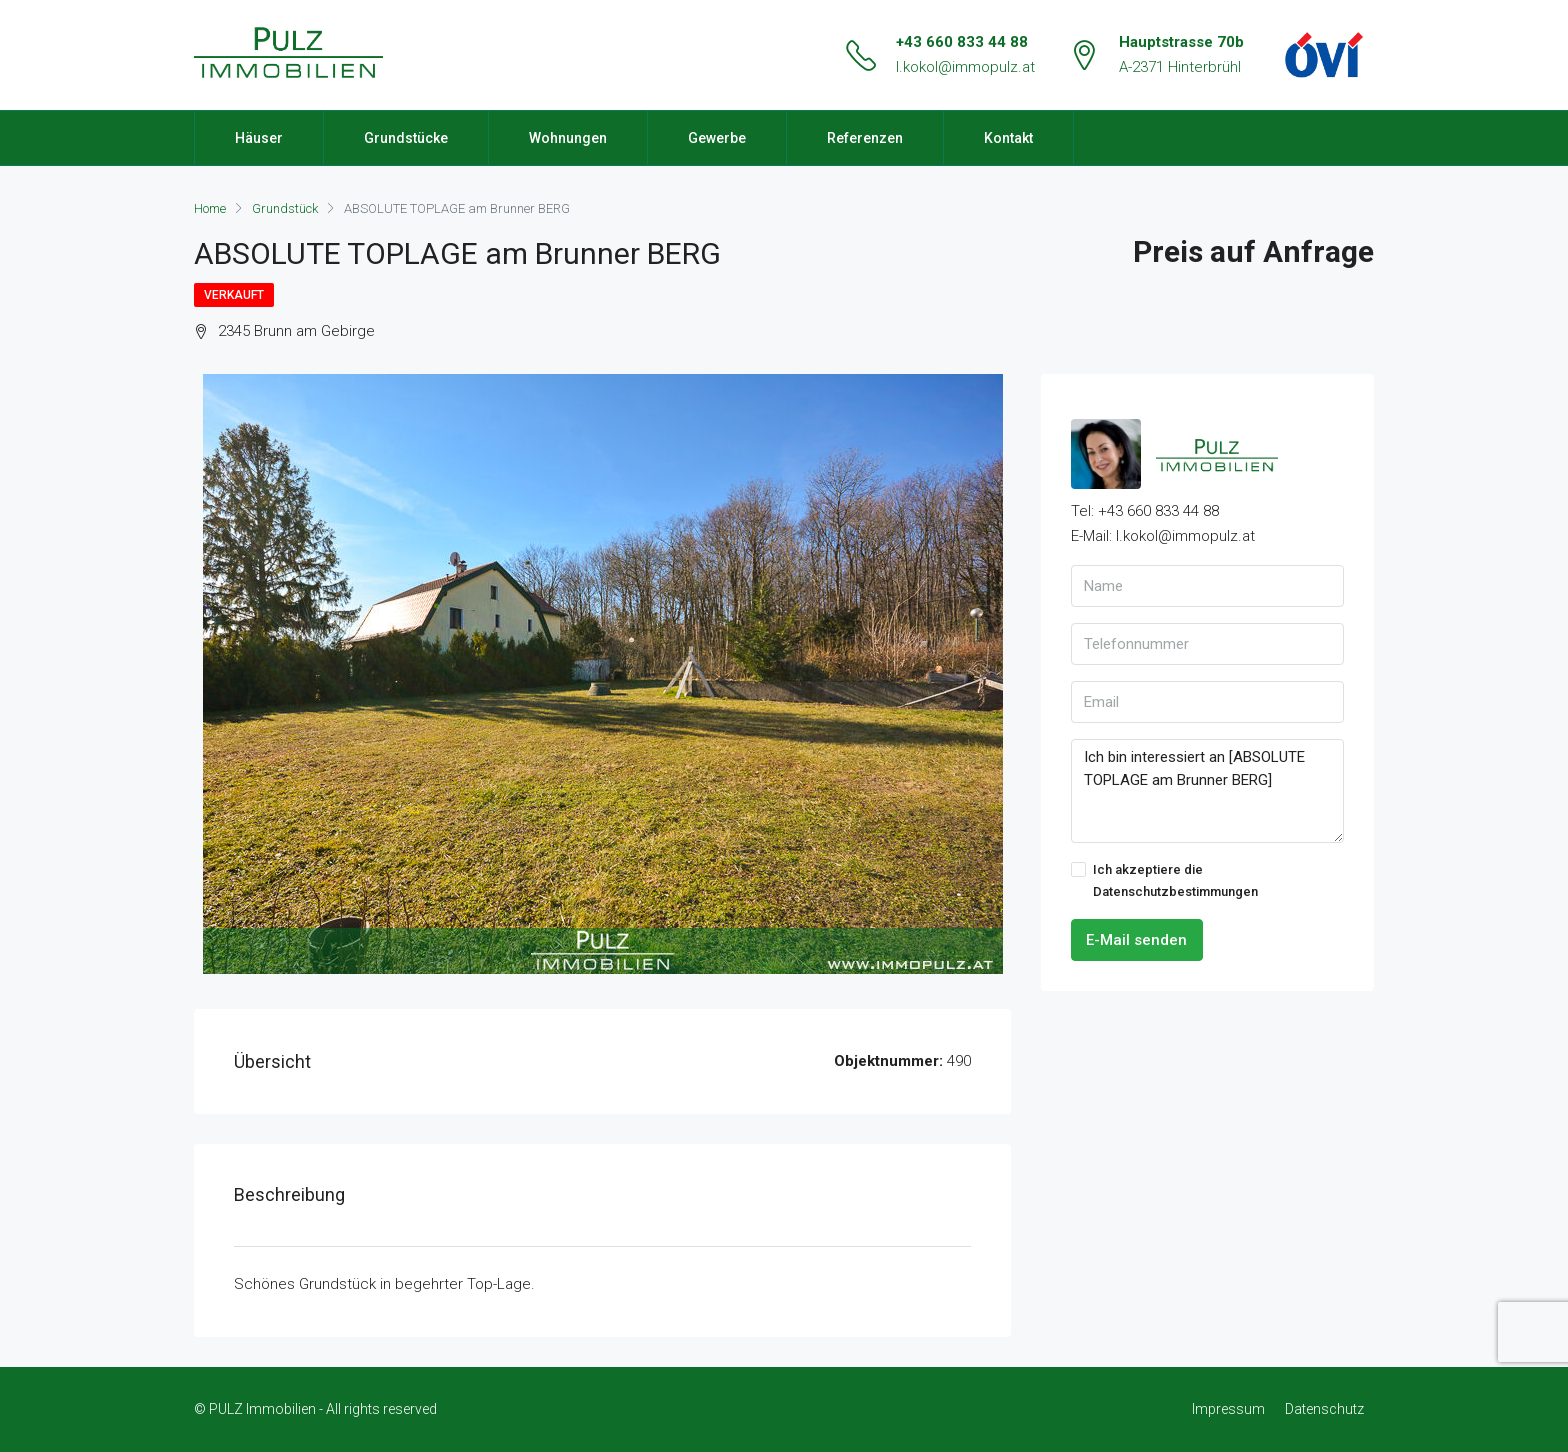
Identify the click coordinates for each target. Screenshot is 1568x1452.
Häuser (259, 138)
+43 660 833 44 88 (962, 42)
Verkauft (234, 295)
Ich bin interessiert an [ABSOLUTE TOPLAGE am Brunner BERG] (1207, 791)
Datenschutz (1324, 1409)
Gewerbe (717, 138)
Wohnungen (568, 138)
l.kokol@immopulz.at (965, 67)
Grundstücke (406, 138)
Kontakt (1008, 138)
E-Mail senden (1136, 940)
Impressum (1228, 1409)
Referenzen (865, 138)
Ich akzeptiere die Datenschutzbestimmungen (1164, 880)
